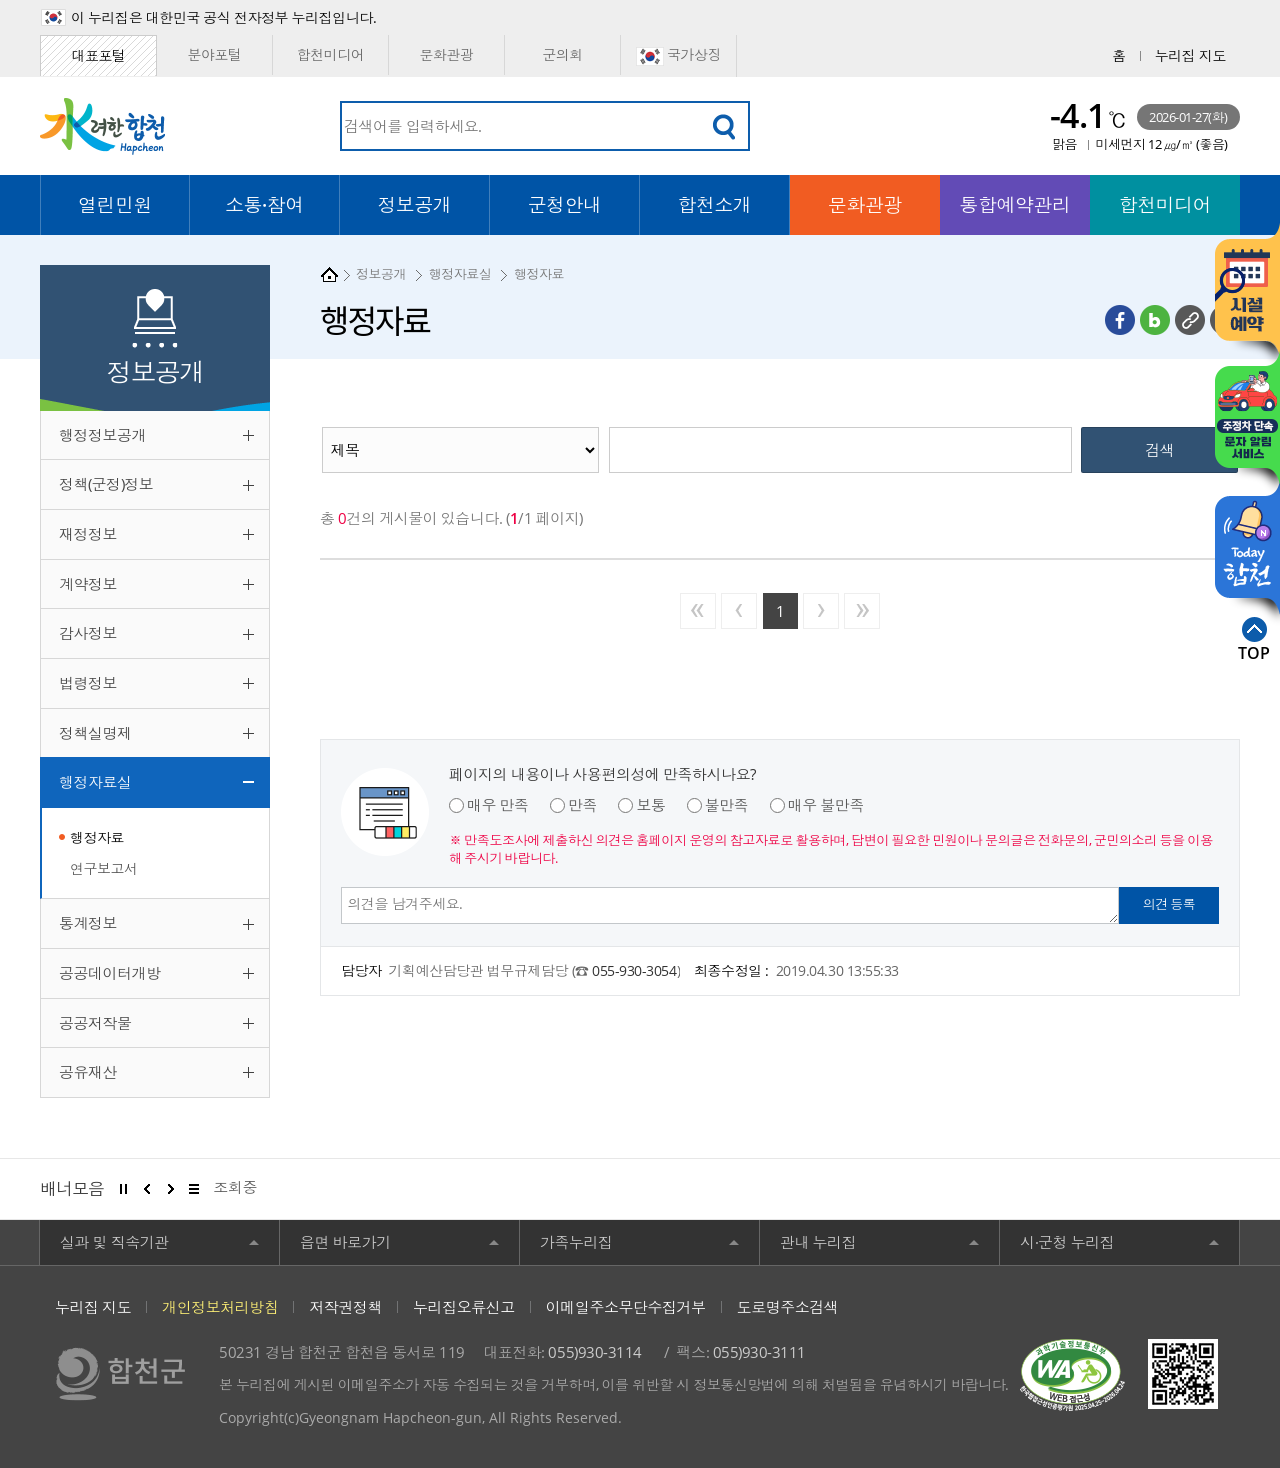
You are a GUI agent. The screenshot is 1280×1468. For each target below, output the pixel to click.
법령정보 (88, 683)
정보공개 (381, 274)
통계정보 (88, 923)
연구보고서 (104, 868)
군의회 (562, 54)
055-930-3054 (634, 970)
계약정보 (88, 584)
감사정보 (88, 633)
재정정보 (88, 534)
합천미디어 (331, 54)
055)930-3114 (594, 1352)
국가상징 (678, 55)
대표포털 (98, 55)
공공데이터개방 (110, 973)
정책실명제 (95, 733)
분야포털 (214, 54)
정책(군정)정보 (106, 484)
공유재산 (88, 1072)
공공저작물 (95, 1023)
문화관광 (446, 54)
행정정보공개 (102, 435)
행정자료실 (95, 782)
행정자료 (97, 837)
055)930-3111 (759, 1352)
